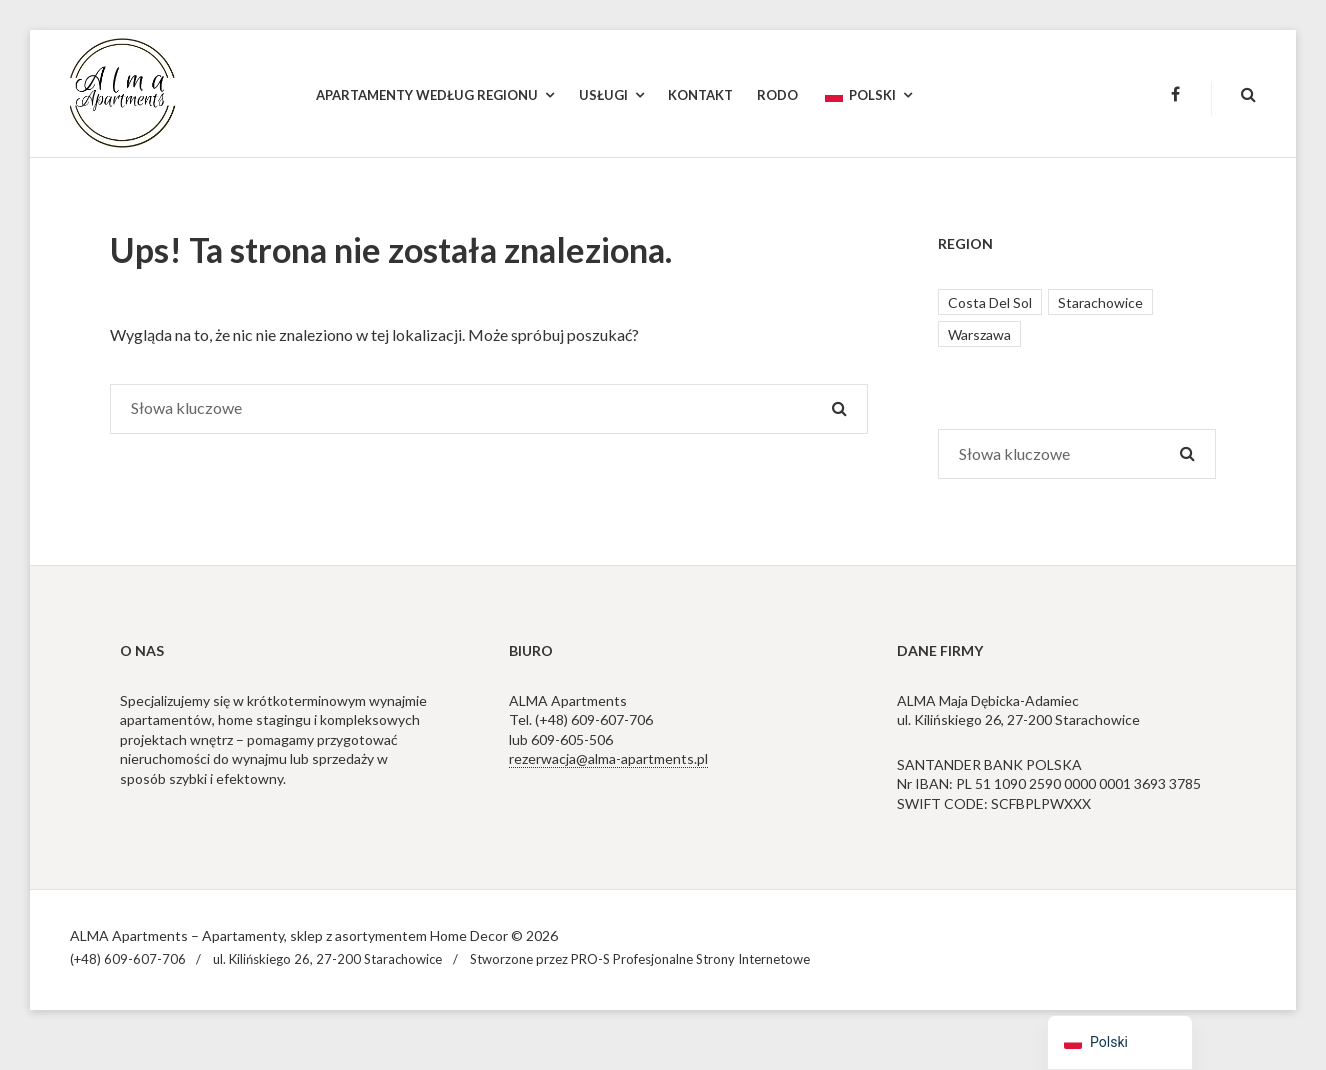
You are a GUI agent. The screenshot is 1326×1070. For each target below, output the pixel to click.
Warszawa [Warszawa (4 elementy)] (979, 334)
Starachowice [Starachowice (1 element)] (1100, 302)
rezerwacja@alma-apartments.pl (608, 758)
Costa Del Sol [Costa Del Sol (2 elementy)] (990, 302)
